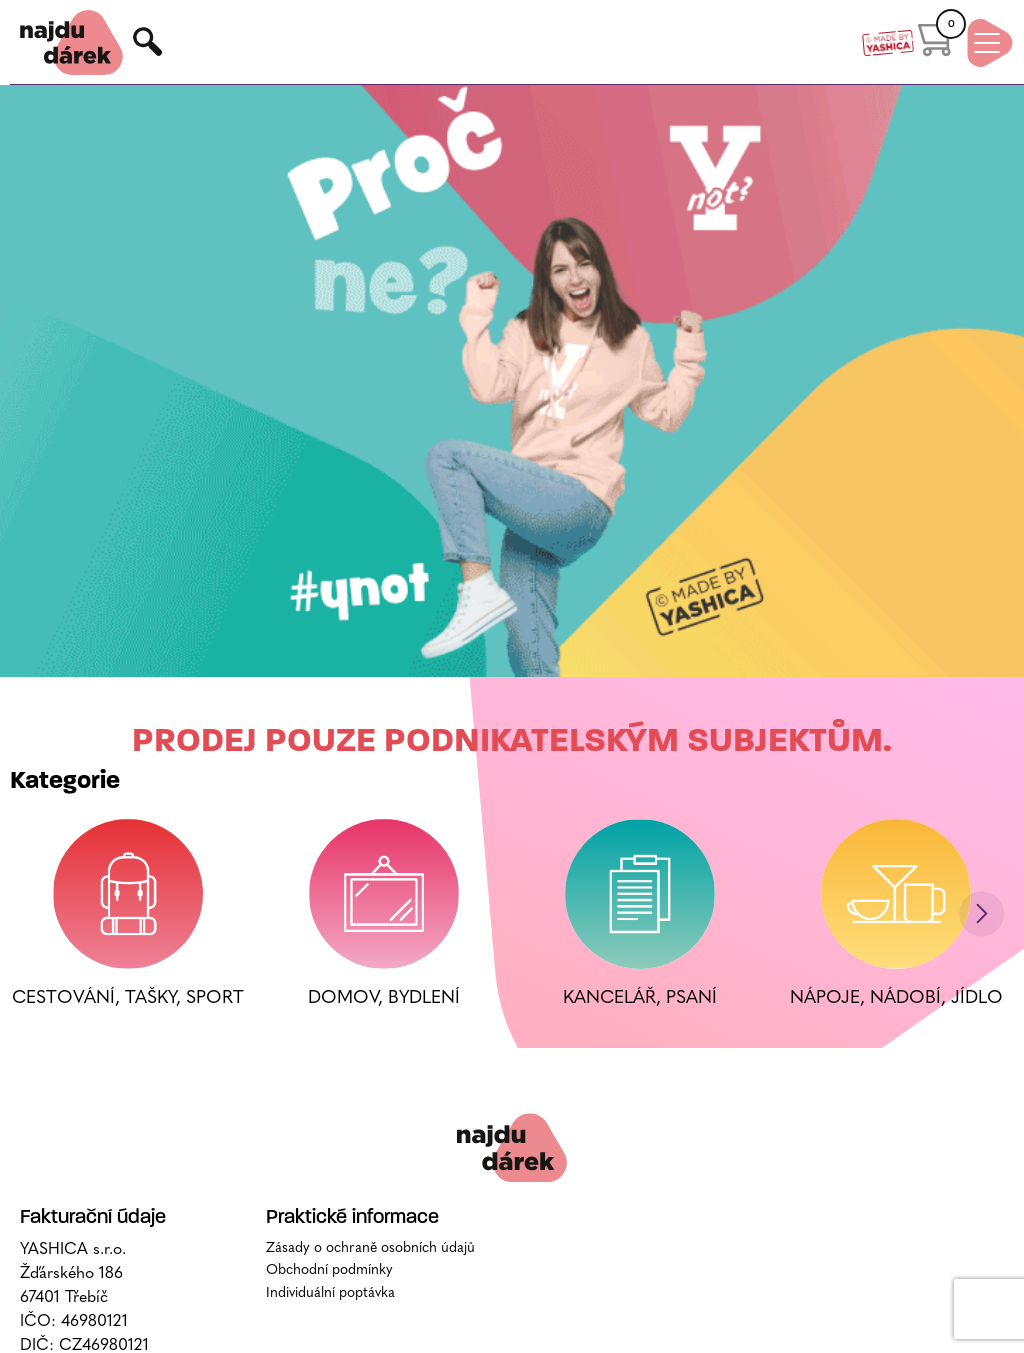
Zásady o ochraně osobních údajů (370, 1248)
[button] (981, 913)
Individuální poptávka (330, 1293)
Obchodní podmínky (329, 1270)
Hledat (148, 43)
